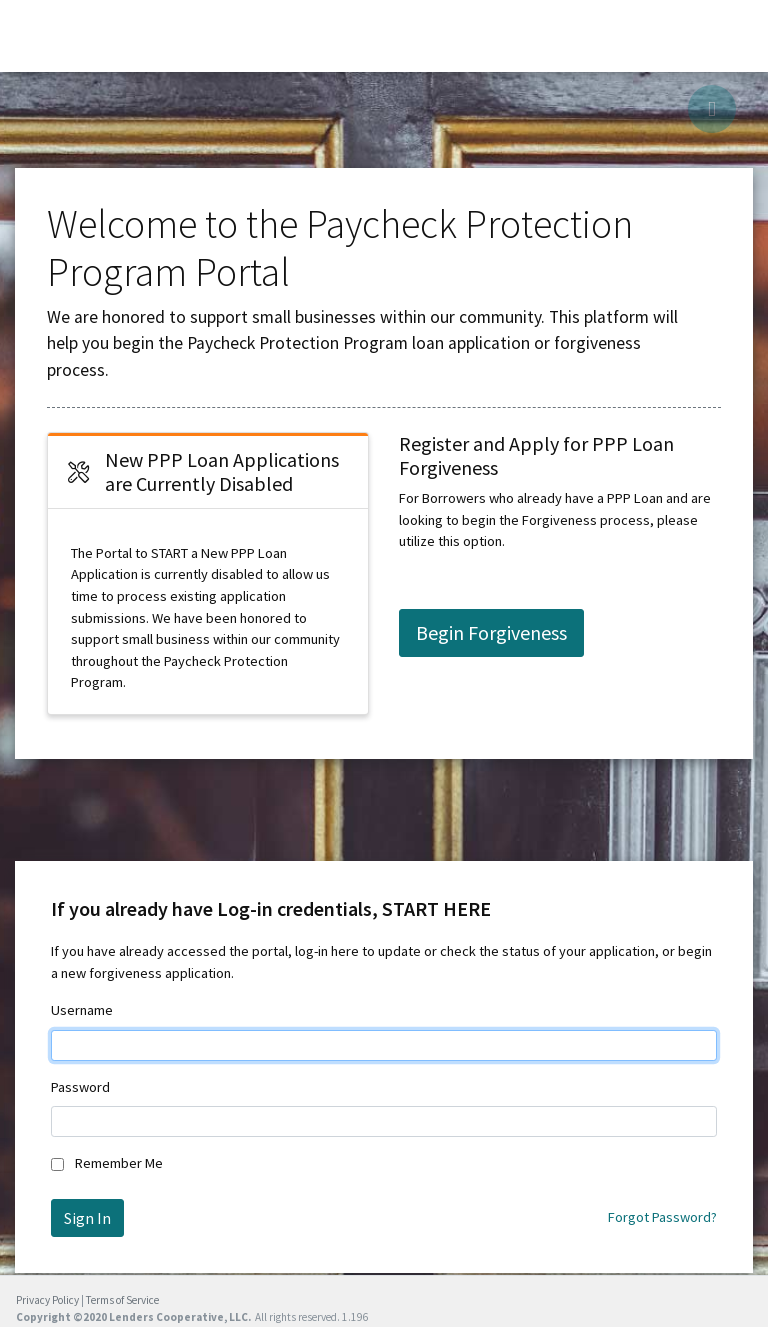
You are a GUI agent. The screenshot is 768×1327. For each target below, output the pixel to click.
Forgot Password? (662, 1217)
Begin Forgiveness (491, 632)
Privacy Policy (47, 1300)
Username (82, 1010)
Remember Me (119, 1163)
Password (80, 1087)
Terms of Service (122, 1300)
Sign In (87, 1218)
